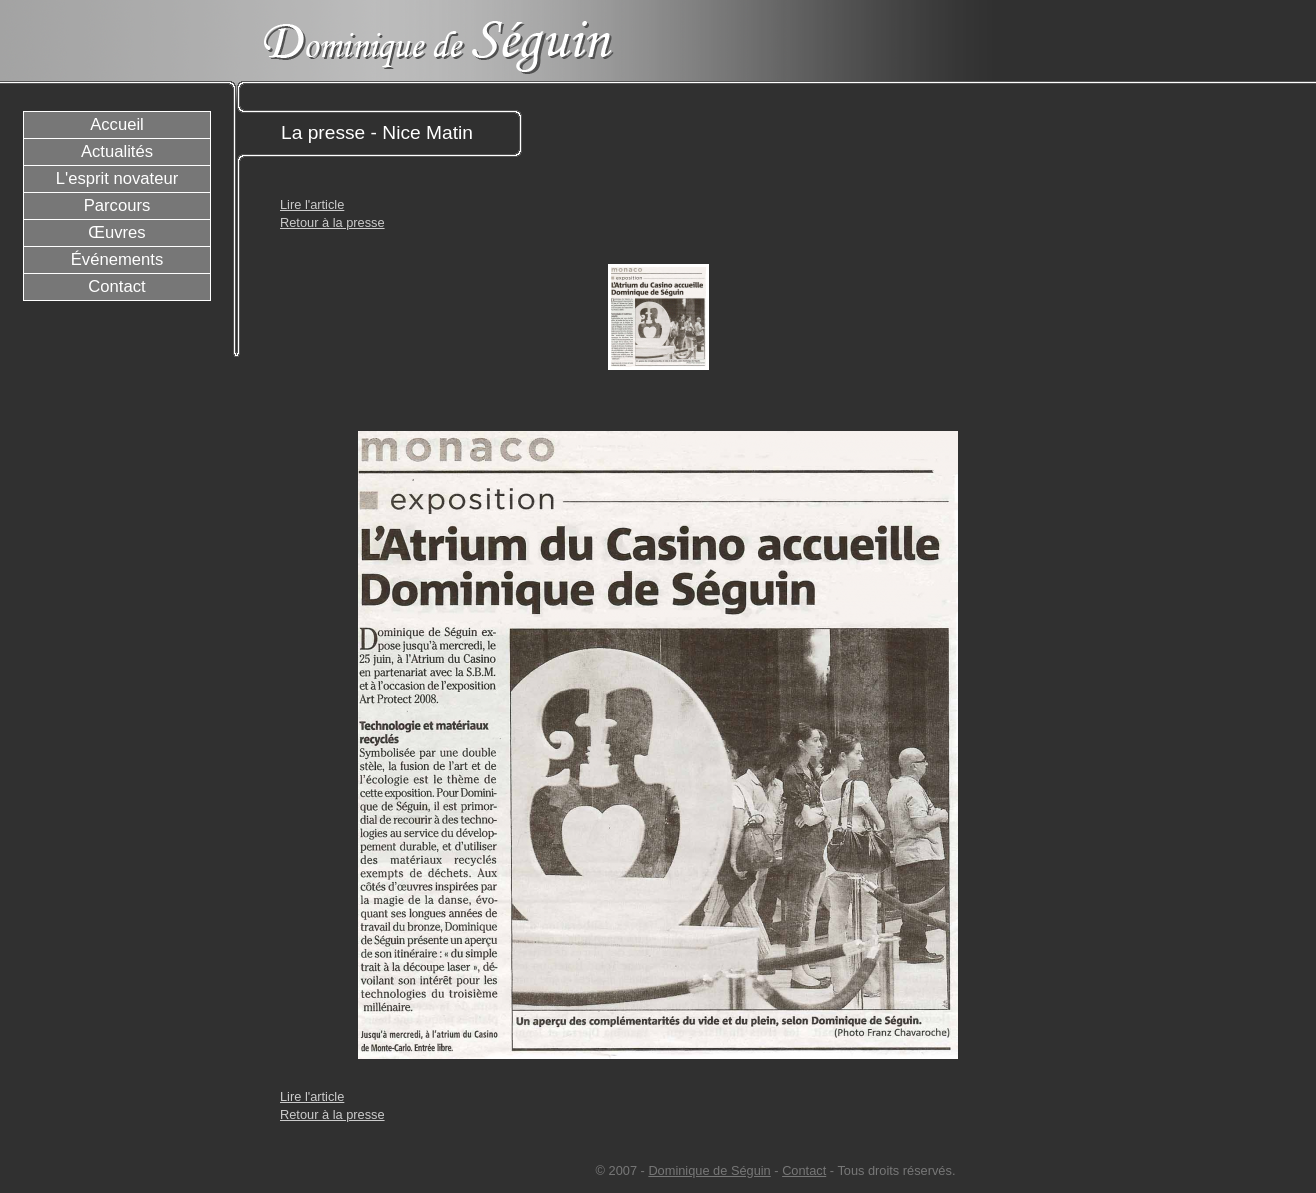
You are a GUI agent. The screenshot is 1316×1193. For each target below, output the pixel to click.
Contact (804, 1170)
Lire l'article (312, 204)
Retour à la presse (332, 222)
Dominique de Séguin (709, 1170)
